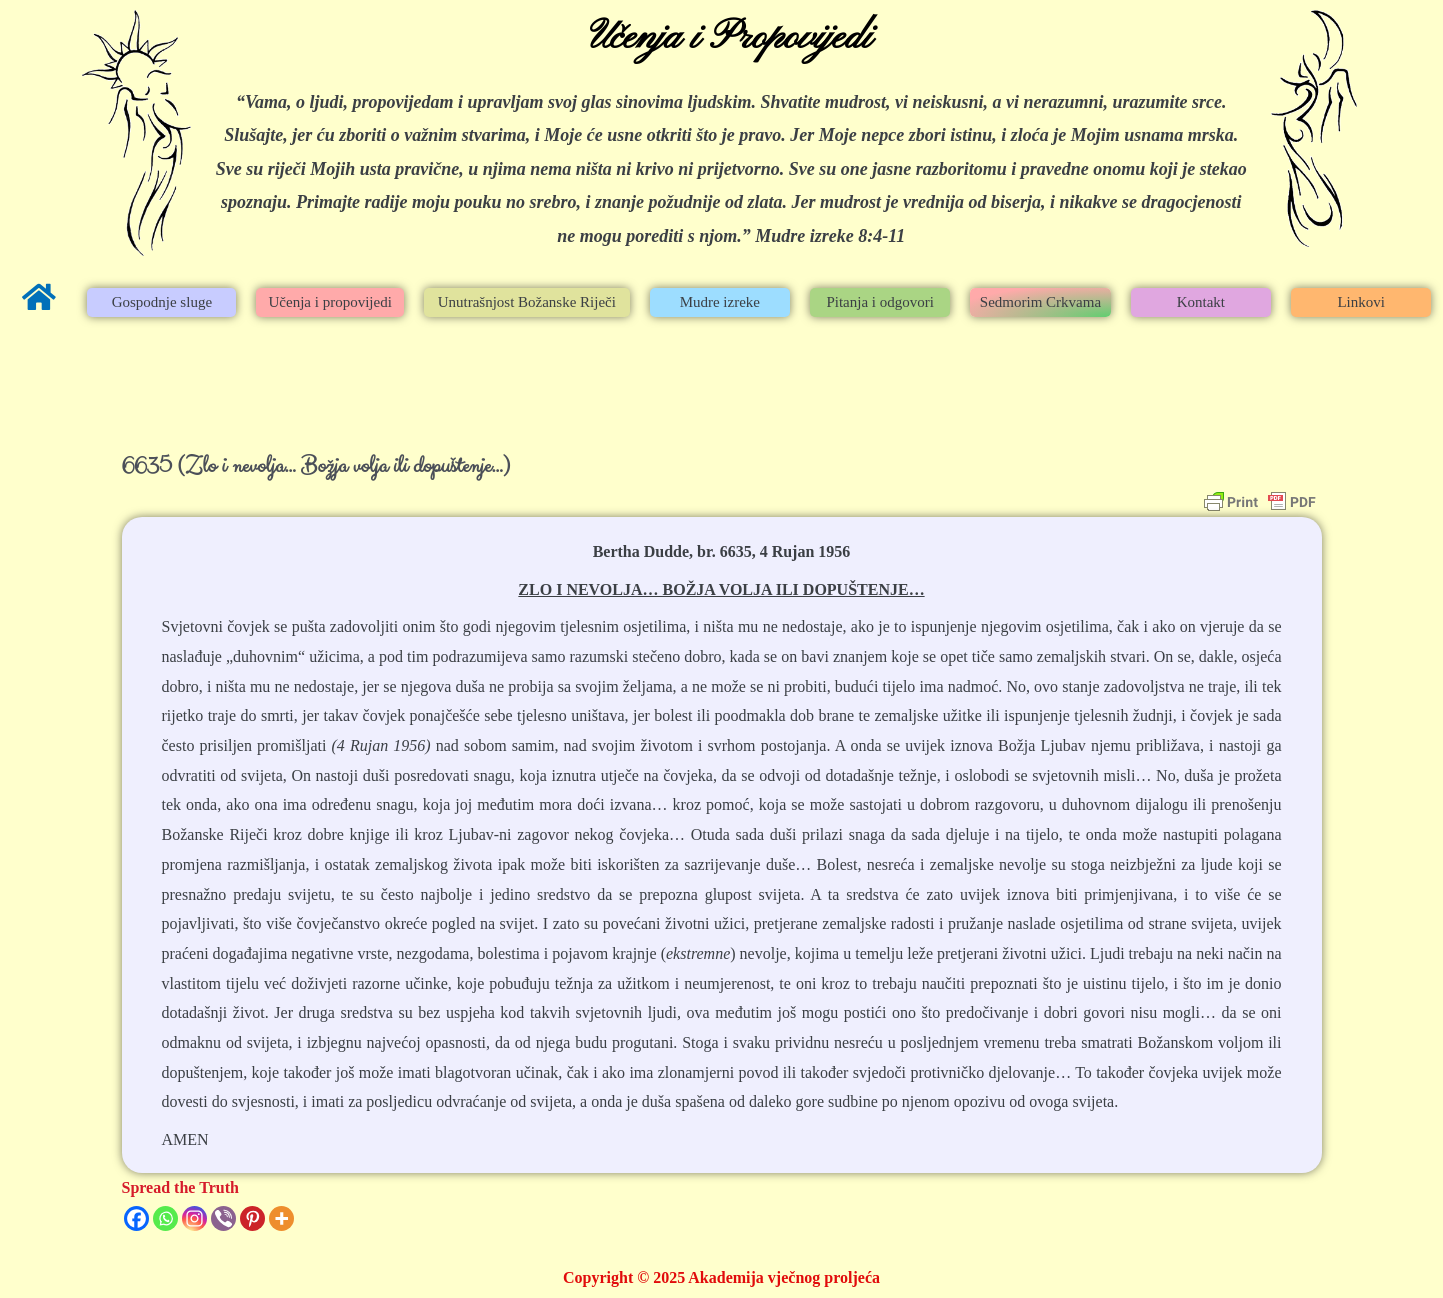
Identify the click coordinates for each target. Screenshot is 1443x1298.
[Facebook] (136, 1218)
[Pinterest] (252, 1218)
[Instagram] (194, 1218)
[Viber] (223, 1218)
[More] (281, 1218)
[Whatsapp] (165, 1218)
